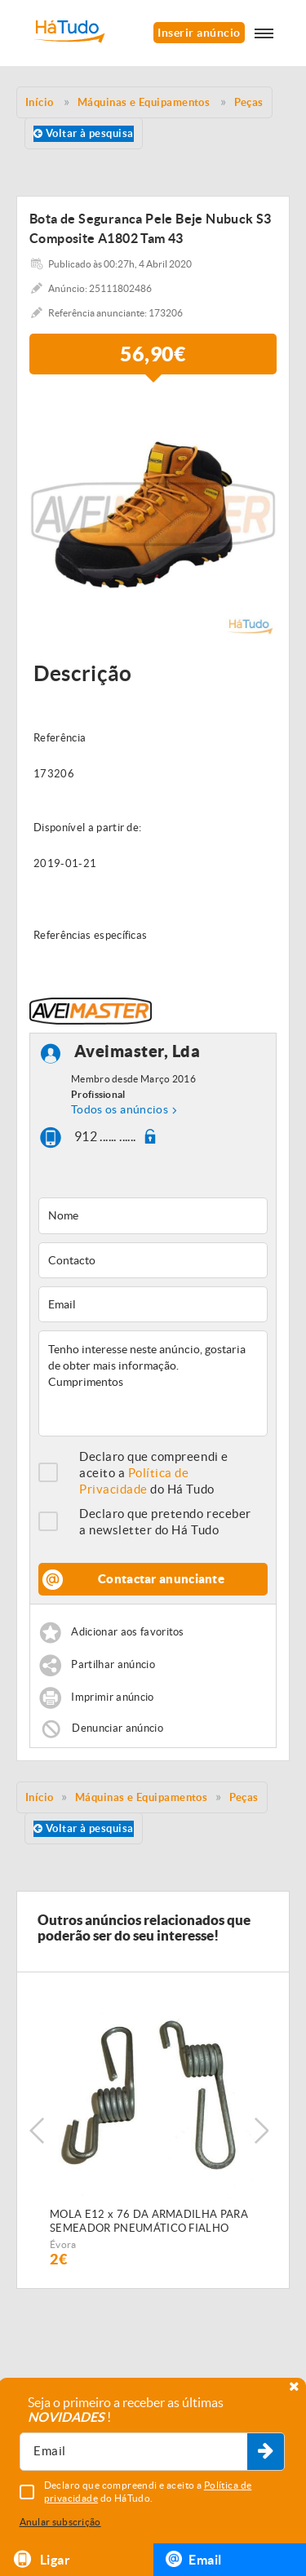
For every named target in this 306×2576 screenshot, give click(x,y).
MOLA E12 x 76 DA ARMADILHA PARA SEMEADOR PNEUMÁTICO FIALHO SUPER (149, 2222)
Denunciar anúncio (117, 1728)
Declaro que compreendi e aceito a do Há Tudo (153, 1473)
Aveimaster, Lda (137, 1051)
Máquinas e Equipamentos (141, 1797)
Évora (63, 2244)
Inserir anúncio (198, 32)
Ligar (41, 2559)
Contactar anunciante (161, 1579)
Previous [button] (36, 2131)
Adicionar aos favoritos (127, 1633)
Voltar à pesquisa (83, 133)
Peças (244, 1797)
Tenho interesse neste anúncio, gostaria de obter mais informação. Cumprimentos (153, 1383)
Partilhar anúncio (113, 1665)
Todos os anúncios (119, 1109)
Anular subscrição (60, 2521)
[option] (153, 514)
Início (39, 1797)
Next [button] (261, 2131)
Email (194, 2559)
